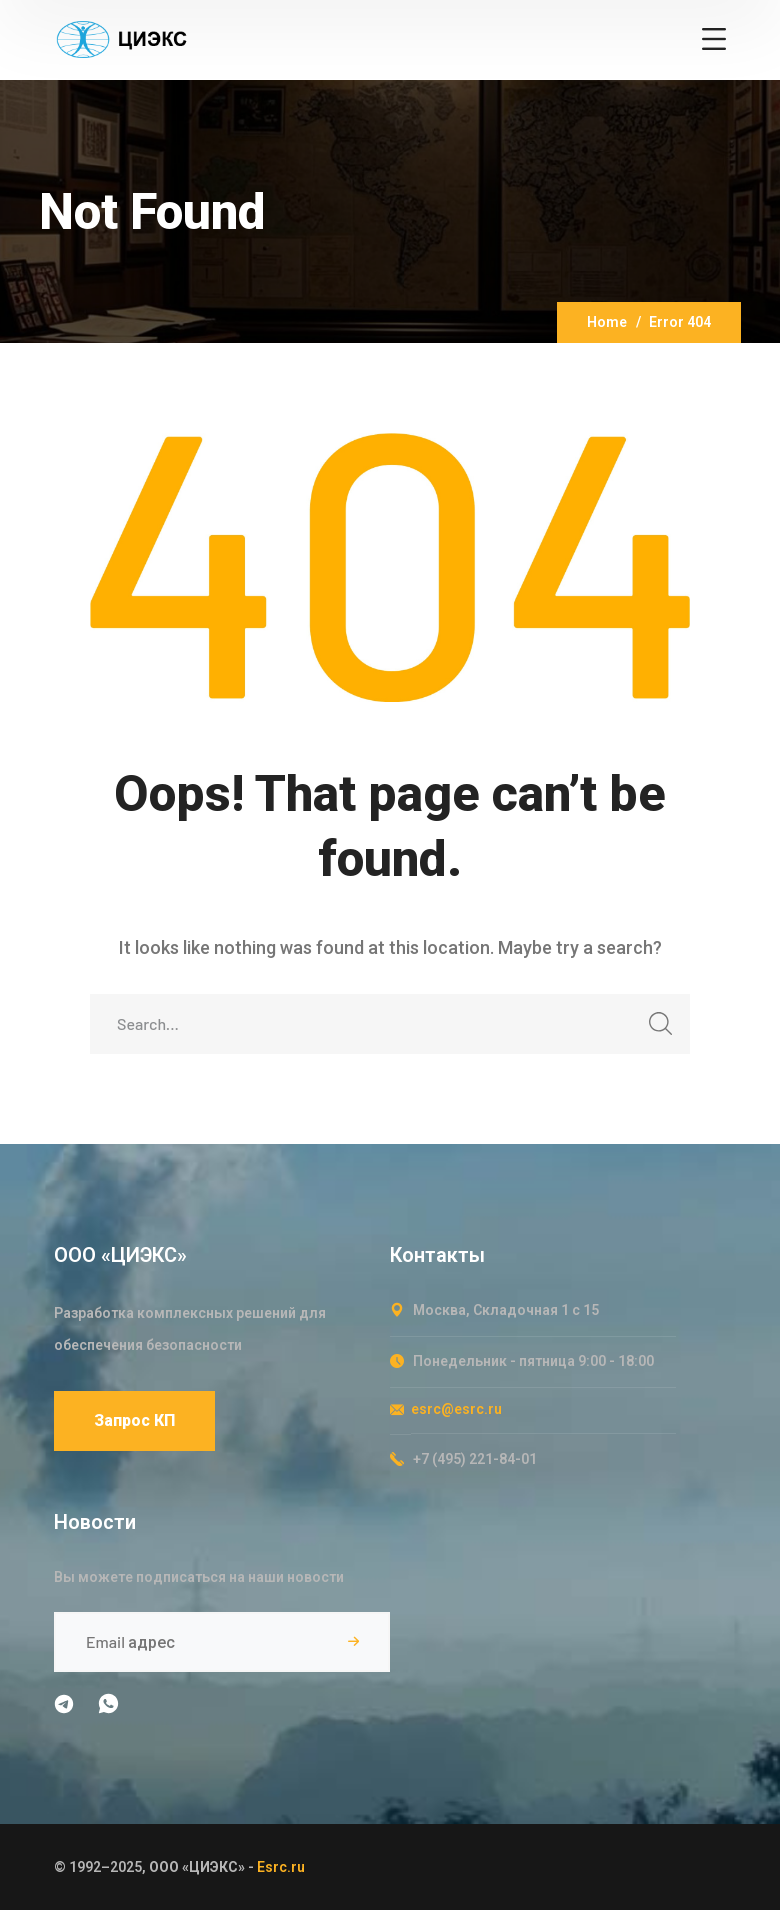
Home (607, 322)
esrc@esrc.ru (456, 1409)
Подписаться (353, 1642)
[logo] (121, 37)
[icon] (66, 1708)
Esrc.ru (281, 1867)
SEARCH (654, 1029)
